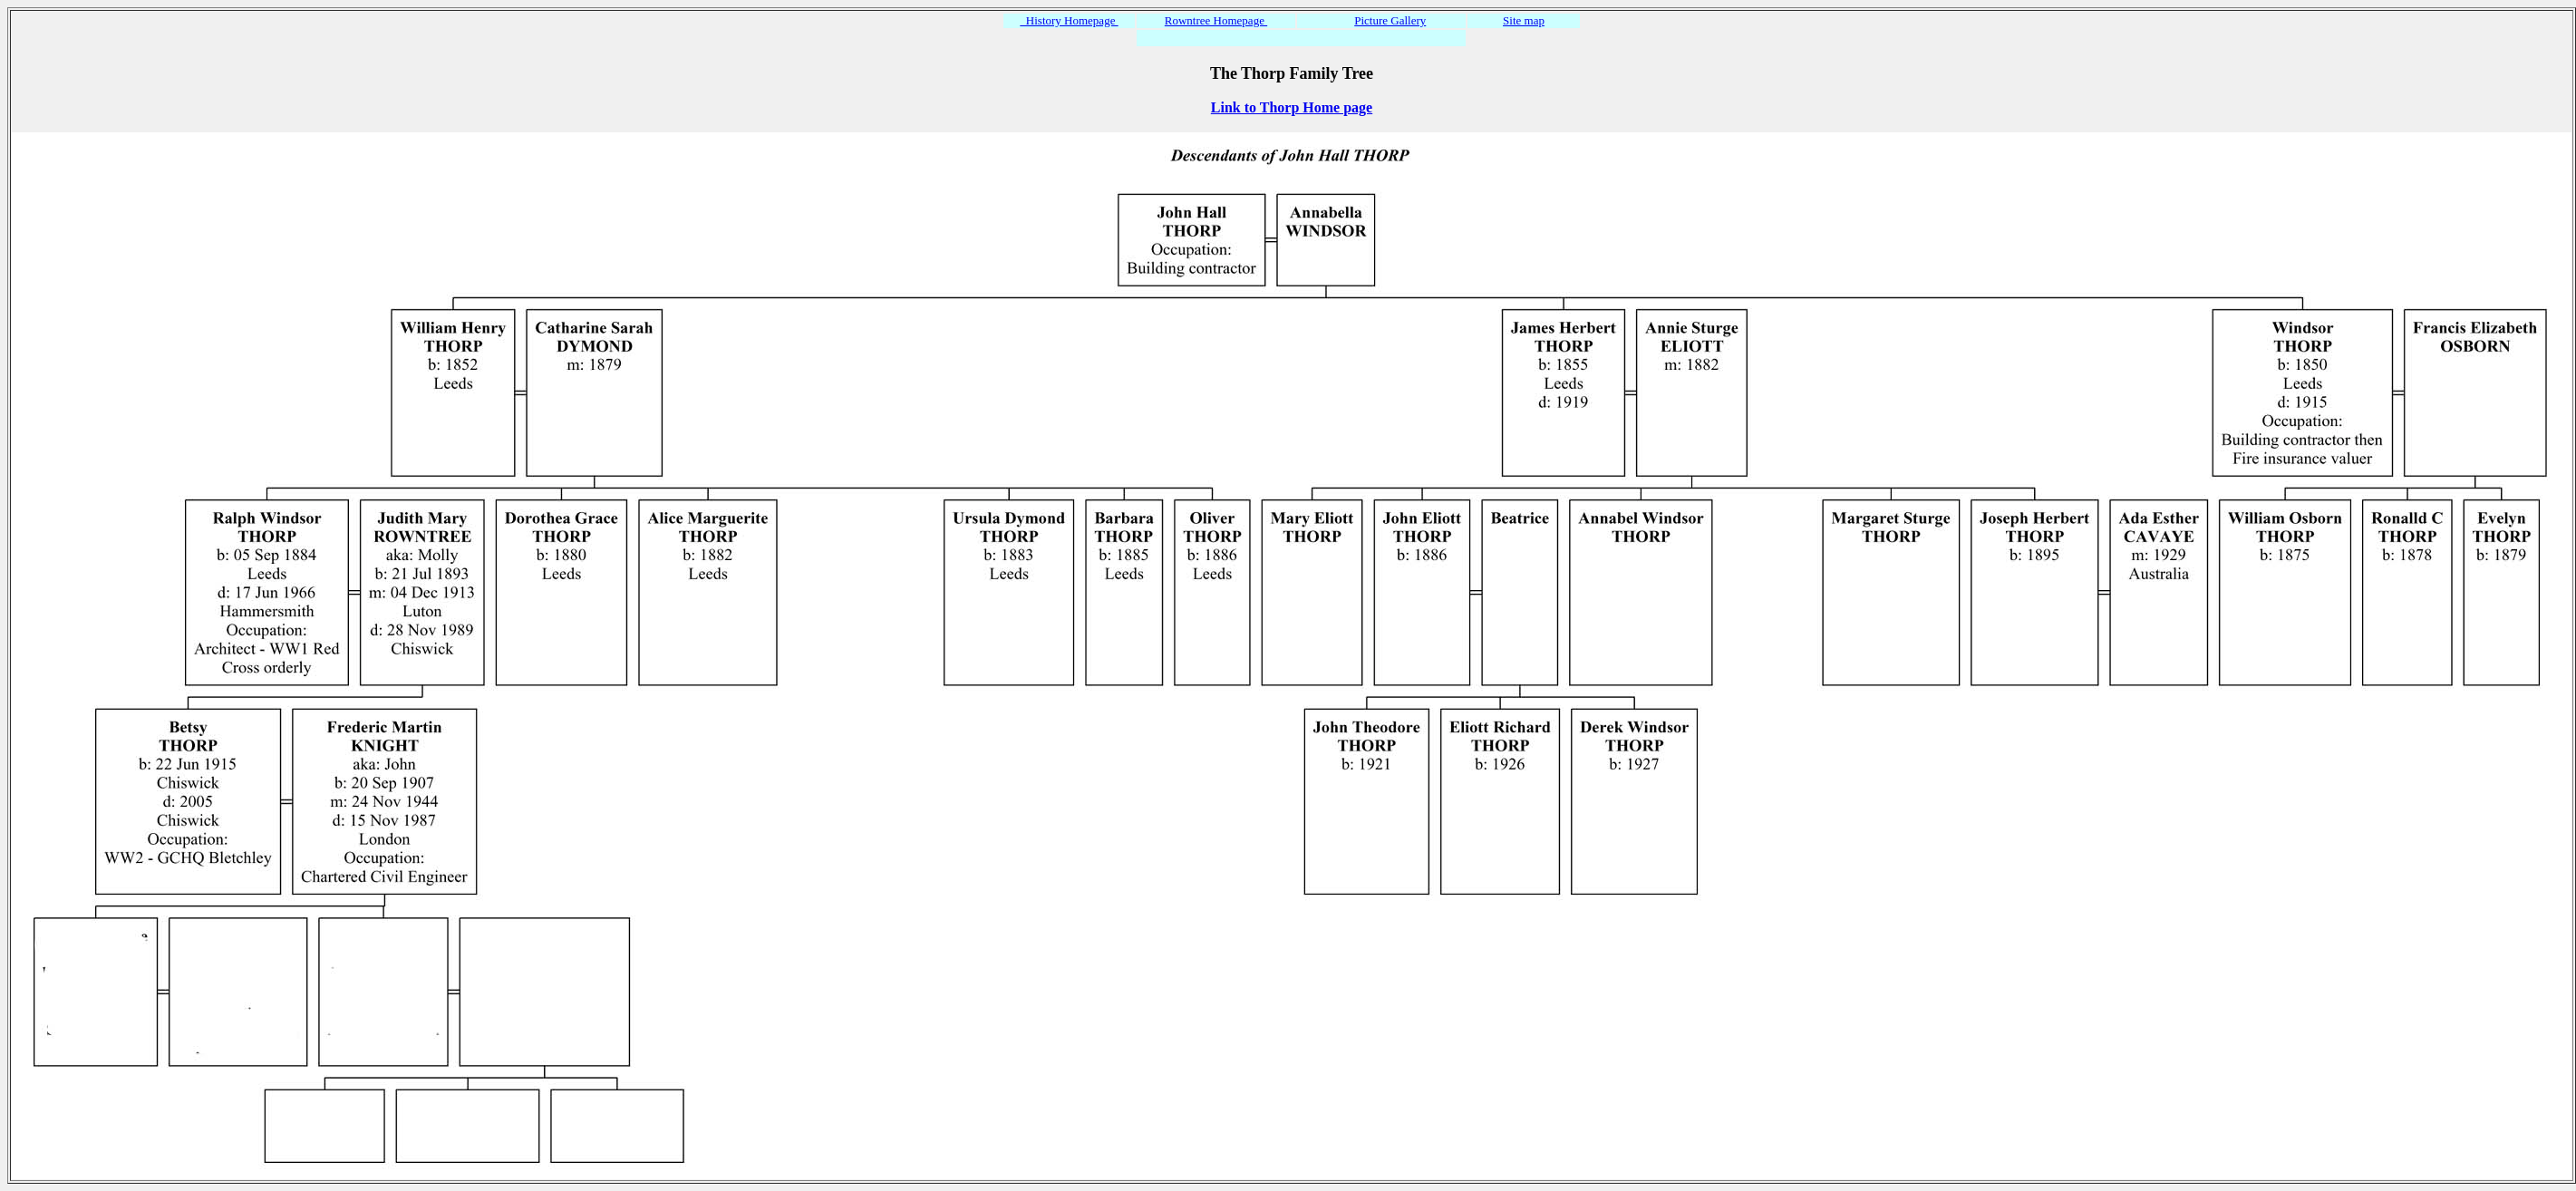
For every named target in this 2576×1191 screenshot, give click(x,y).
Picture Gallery (1390, 20)
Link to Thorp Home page (1291, 107)
